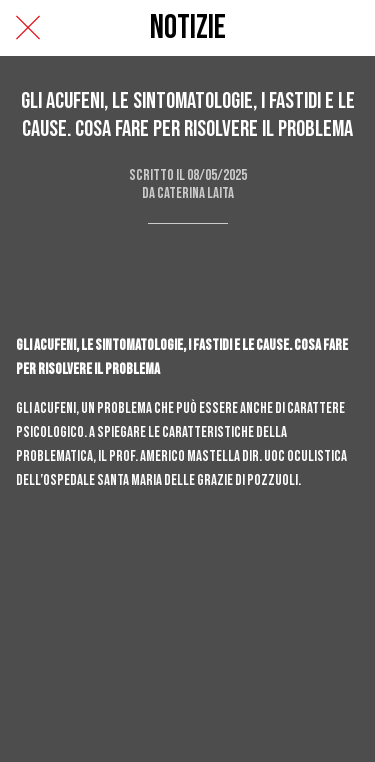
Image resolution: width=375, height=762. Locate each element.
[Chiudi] (28, 28)
